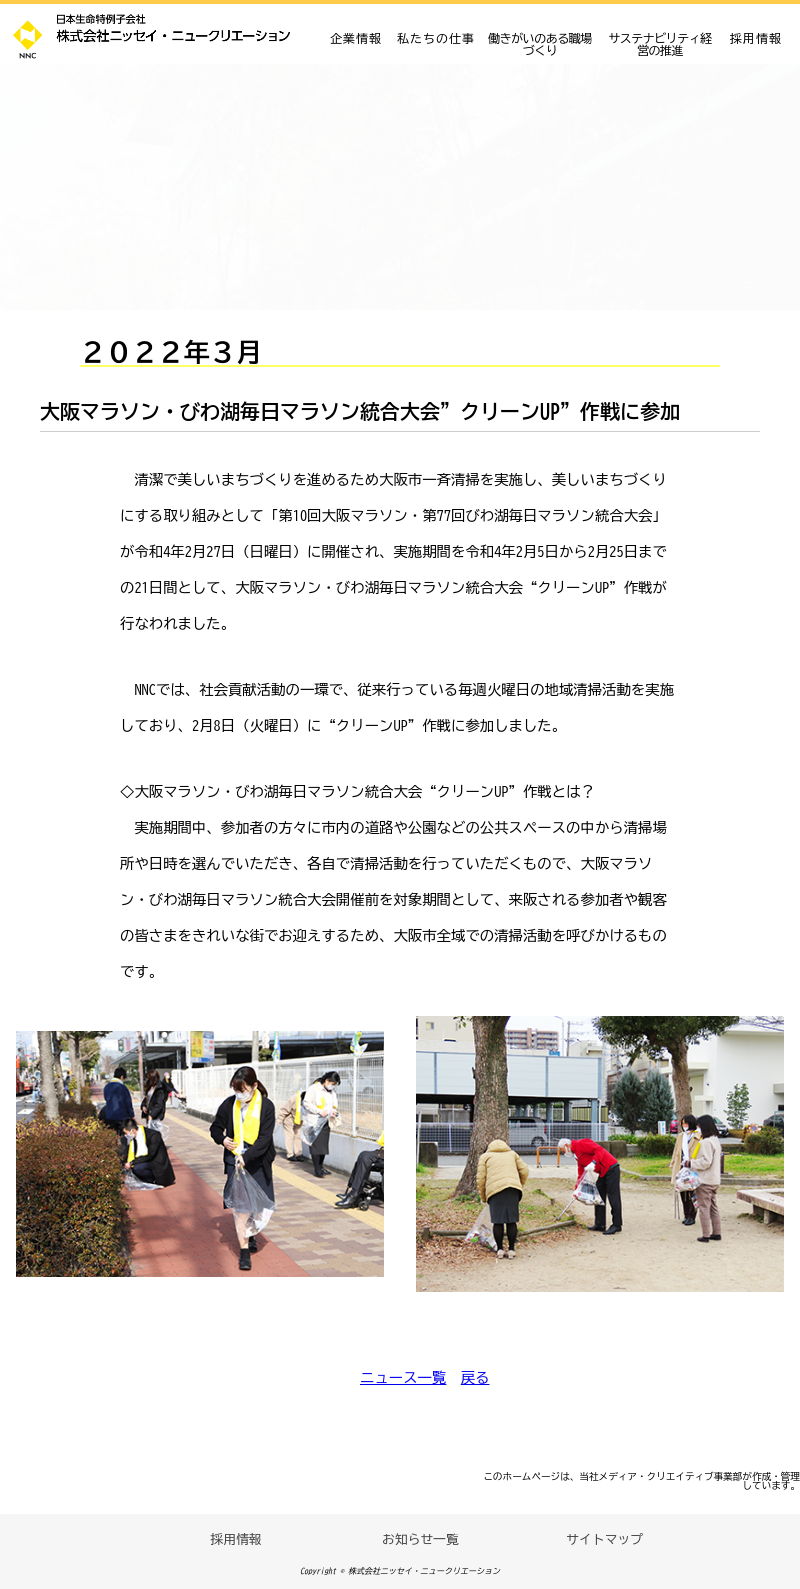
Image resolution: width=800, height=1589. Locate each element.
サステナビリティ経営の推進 (660, 44)
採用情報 (756, 38)
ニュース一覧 (403, 1377)
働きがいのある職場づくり (540, 44)
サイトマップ (604, 1539)
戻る (475, 1377)
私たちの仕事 (436, 38)
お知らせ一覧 (420, 1539)
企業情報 (356, 38)
